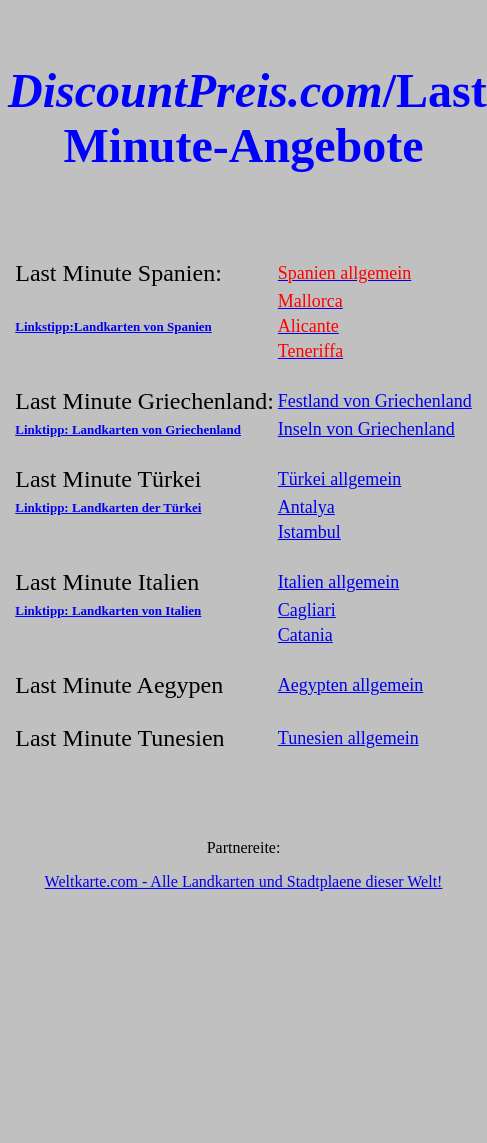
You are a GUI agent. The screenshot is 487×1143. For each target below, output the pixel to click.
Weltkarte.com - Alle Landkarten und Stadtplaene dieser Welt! (244, 881)
